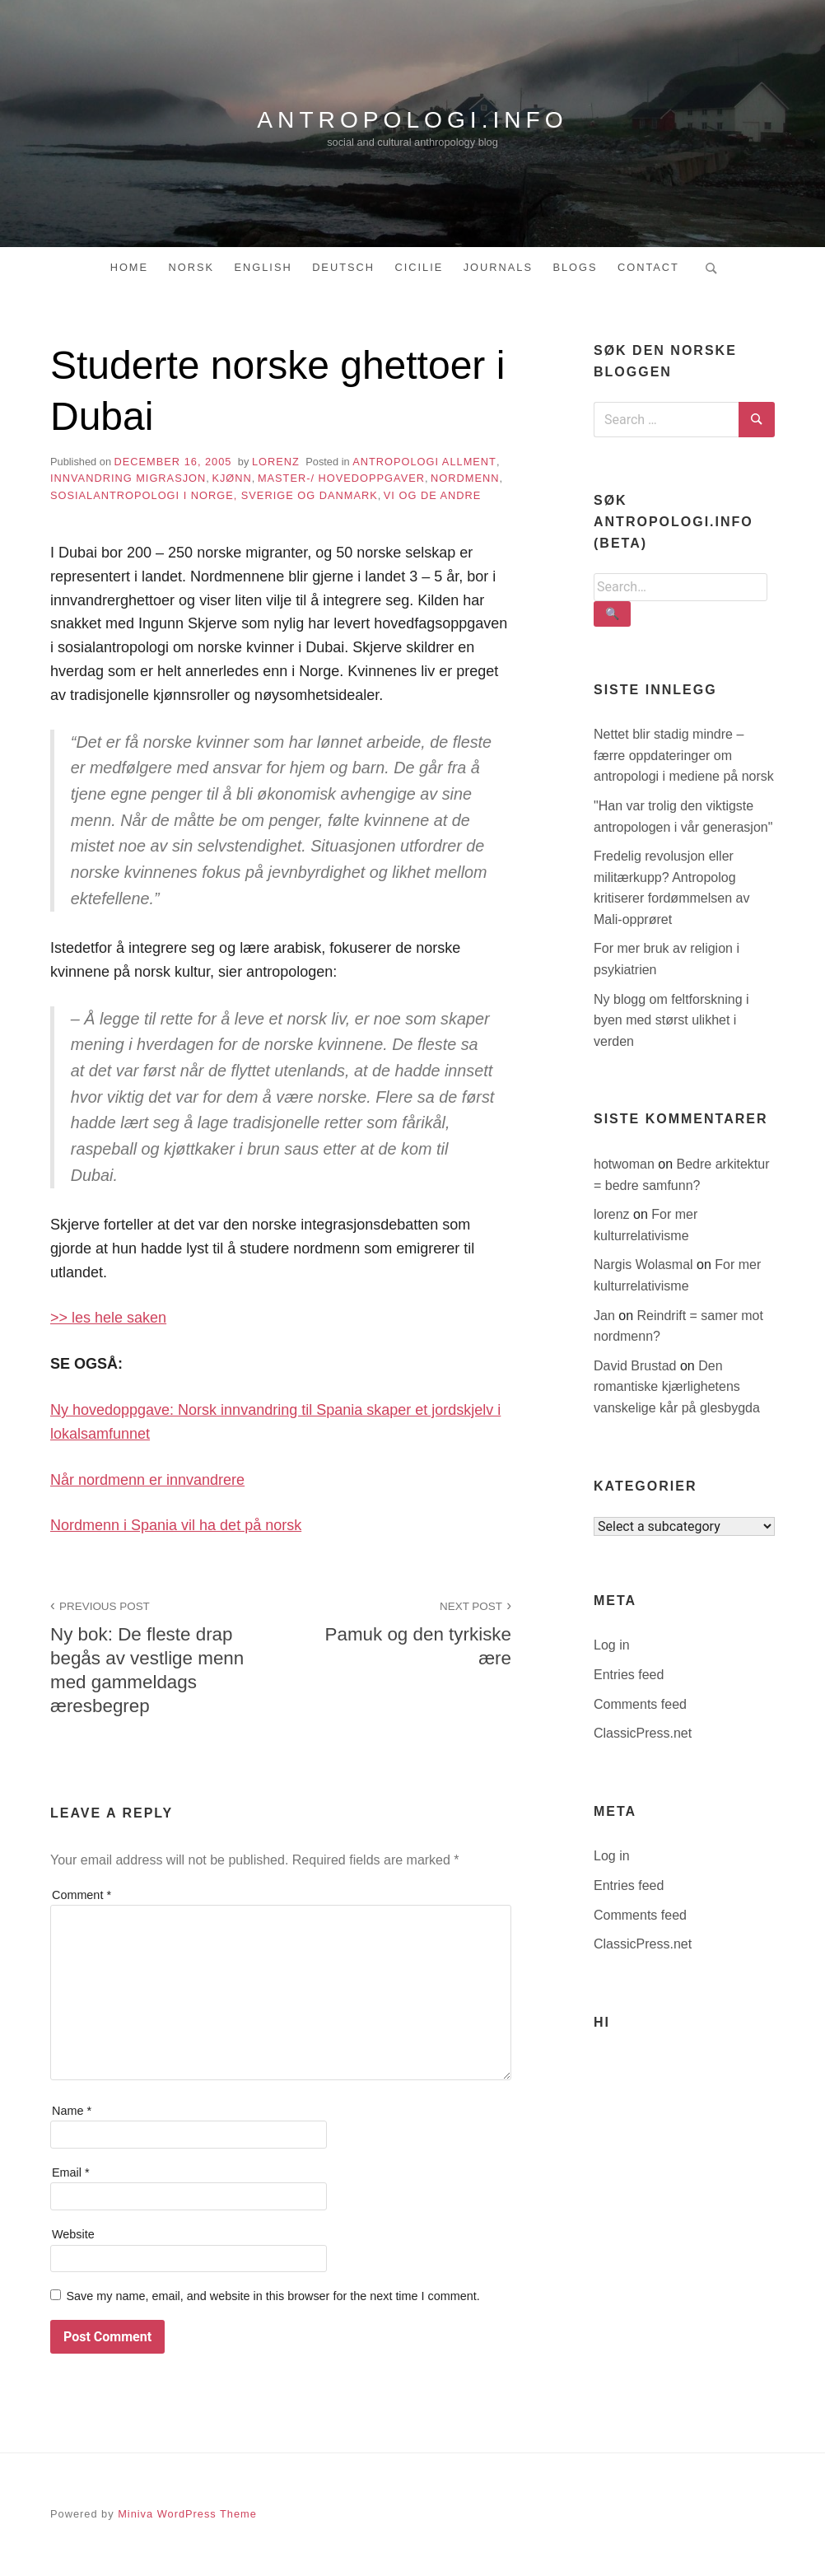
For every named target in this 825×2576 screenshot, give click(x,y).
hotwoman (626, 1164)
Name (71, 2110)
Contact (648, 267)
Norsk (192, 267)
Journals (498, 267)
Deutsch (343, 267)
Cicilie (418, 267)
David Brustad (637, 1366)
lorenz (276, 461)
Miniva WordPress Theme (187, 2514)
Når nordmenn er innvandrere (147, 1480)
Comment (81, 1895)
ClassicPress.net (643, 1733)
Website (73, 2234)
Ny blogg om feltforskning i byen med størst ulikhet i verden (671, 1020)
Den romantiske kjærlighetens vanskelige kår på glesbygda (677, 1387)
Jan (606, 1316)
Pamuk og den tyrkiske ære (405, 1632)
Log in (612, 1645)
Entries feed (629, 1675)
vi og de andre (433, 495)
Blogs (574, 267)
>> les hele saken (108, 1317)
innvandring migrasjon (128, 478)
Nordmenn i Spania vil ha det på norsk (175, 1525)
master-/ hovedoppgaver (341, 478)
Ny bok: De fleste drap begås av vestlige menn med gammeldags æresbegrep (156, 1656)
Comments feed (640, 1704)
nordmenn (465, 478)
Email (71, 2172)
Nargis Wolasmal (645, 1265)
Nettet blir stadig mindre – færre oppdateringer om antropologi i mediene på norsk (684, 755)
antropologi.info (412, 119)
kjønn (231, 478)
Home (129, 267)
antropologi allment (424, 461)
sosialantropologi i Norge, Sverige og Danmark (214, 495)
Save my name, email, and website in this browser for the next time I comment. (272, 2296)
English (262, 267)
